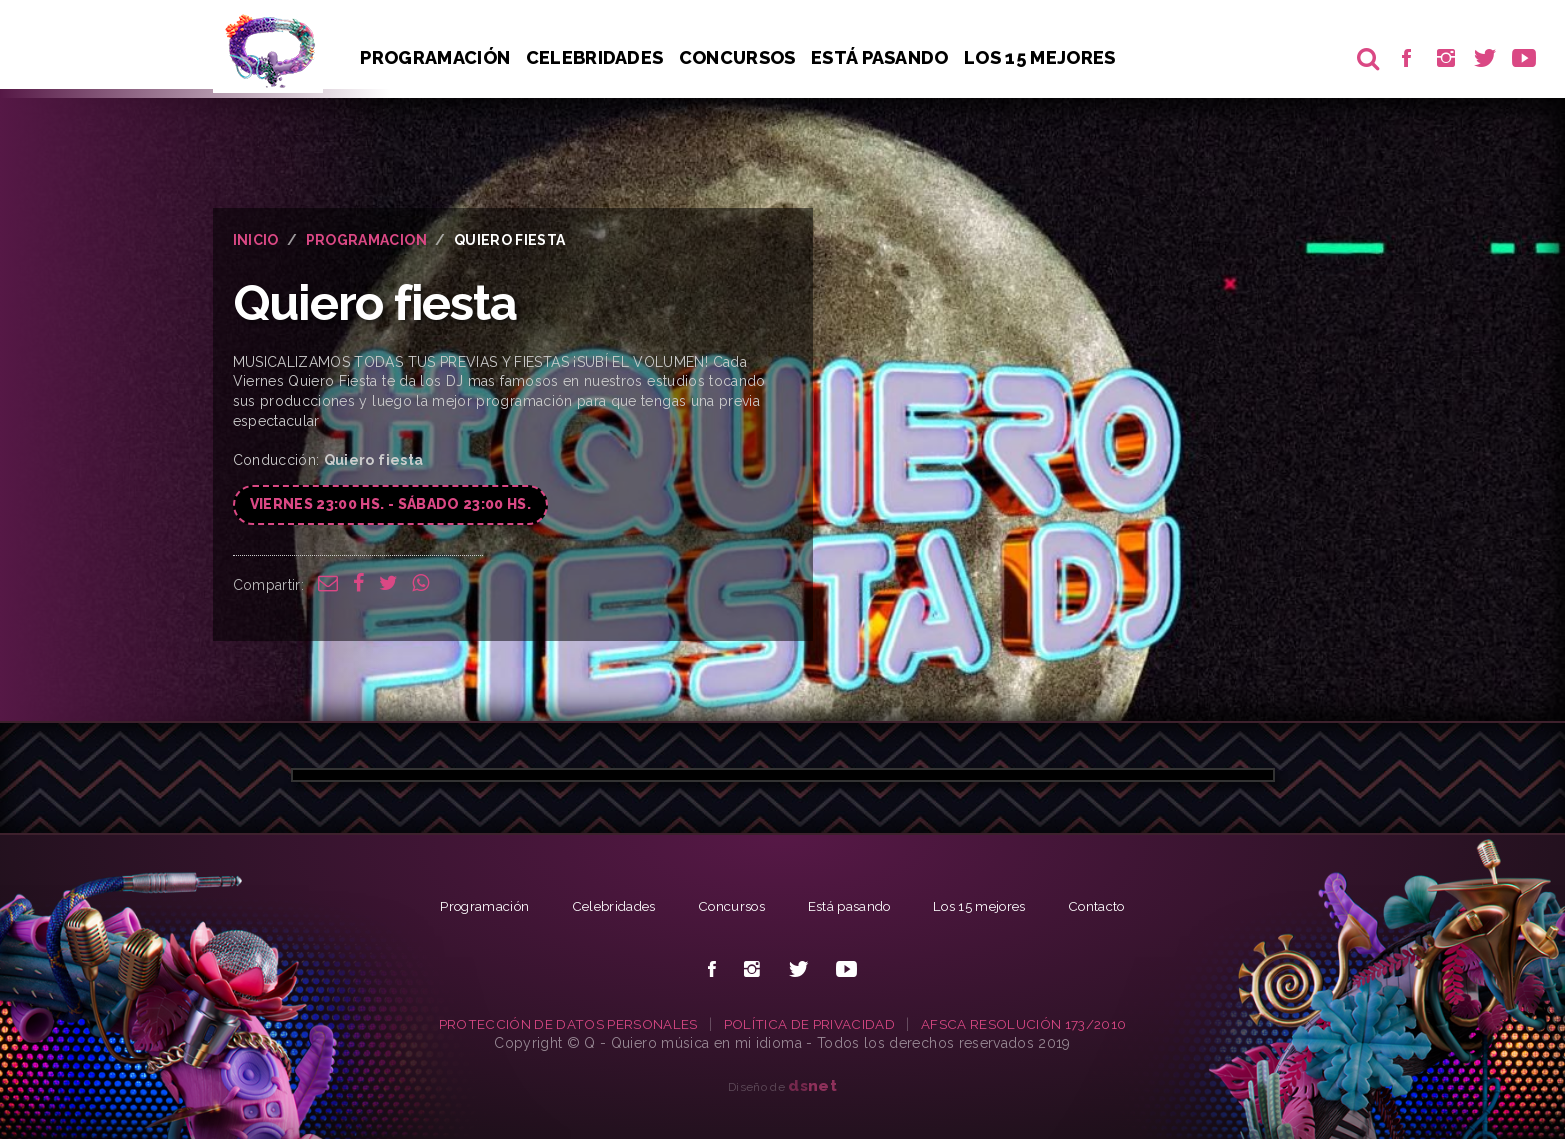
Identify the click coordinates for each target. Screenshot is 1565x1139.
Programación (435, 57)
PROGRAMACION (366, 240)
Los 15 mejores (990, 906)
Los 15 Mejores (1046, 57)
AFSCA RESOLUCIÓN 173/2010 (1027, 1024)
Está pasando (884, 57)
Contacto (1115, 906)
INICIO (256, 240)
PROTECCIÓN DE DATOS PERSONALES (564, 1024)
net (812, 1085)
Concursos (740, 57)
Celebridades (596, 57)
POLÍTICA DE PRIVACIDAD (809, 1024)
